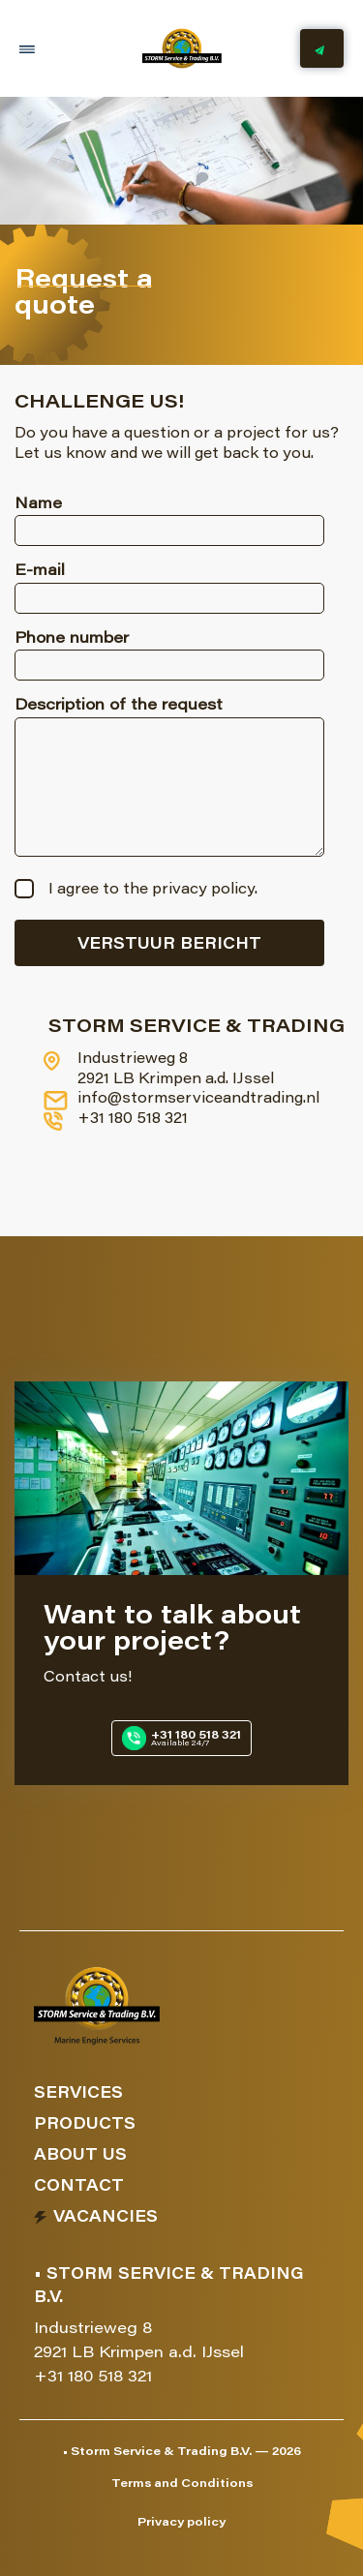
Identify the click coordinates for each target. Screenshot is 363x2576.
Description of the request (119, 705)
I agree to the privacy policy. (152, 890)
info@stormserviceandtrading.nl (183, 1100)
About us (80, 2156)
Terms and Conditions (182, 2484)
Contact (79, 2187)
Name (38, 504)
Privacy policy (181, 2523)
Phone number (72, 639)
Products (85, 2125)
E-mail (40, 571)
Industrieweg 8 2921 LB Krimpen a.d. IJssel (161, 1069)
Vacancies (105, 2218)
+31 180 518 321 (118, 1121)
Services (78, 2094)
